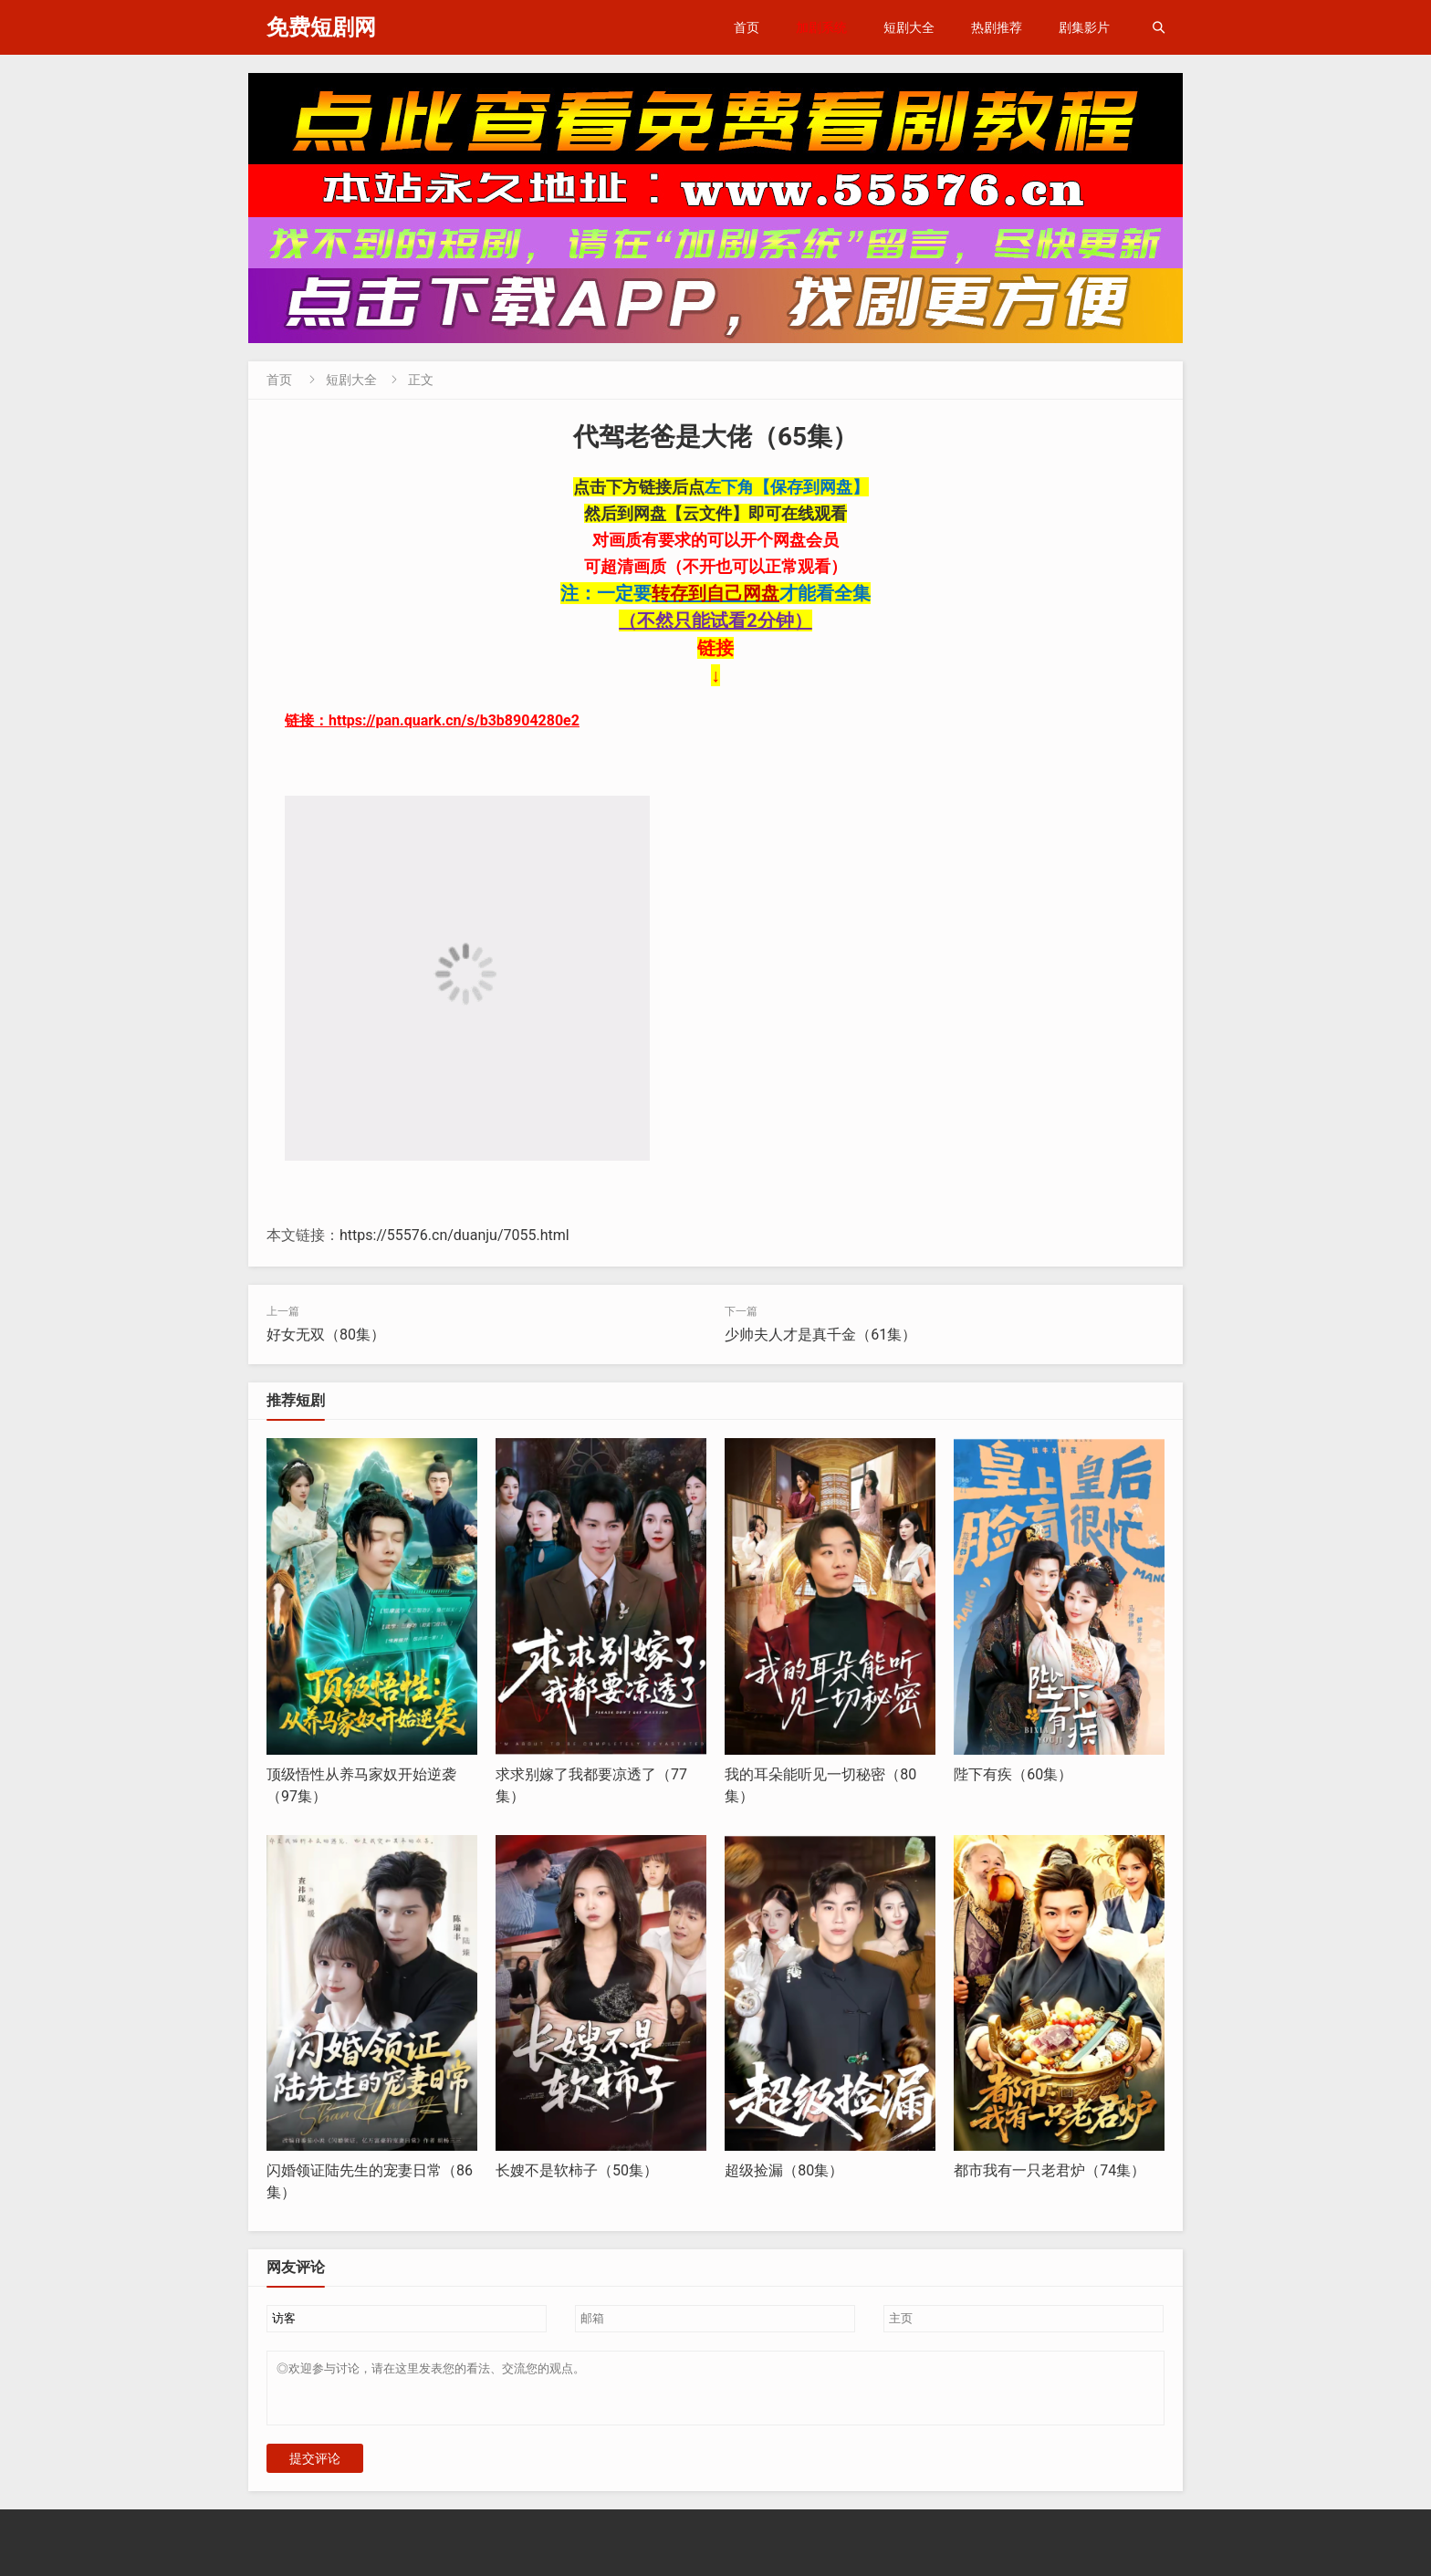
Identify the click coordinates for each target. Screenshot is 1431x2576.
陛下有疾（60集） (1013, 1774)
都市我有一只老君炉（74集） (1049, 2170)
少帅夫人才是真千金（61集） (820, 1334)
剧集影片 (1084, 27)
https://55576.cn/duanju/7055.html (454, 1235)
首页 (746, 27)
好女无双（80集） (325, 1334)
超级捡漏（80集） (784, 2170)
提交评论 (314, 2469)
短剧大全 (909, 27)
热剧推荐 (996, 27)
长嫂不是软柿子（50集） (577, 2170)
